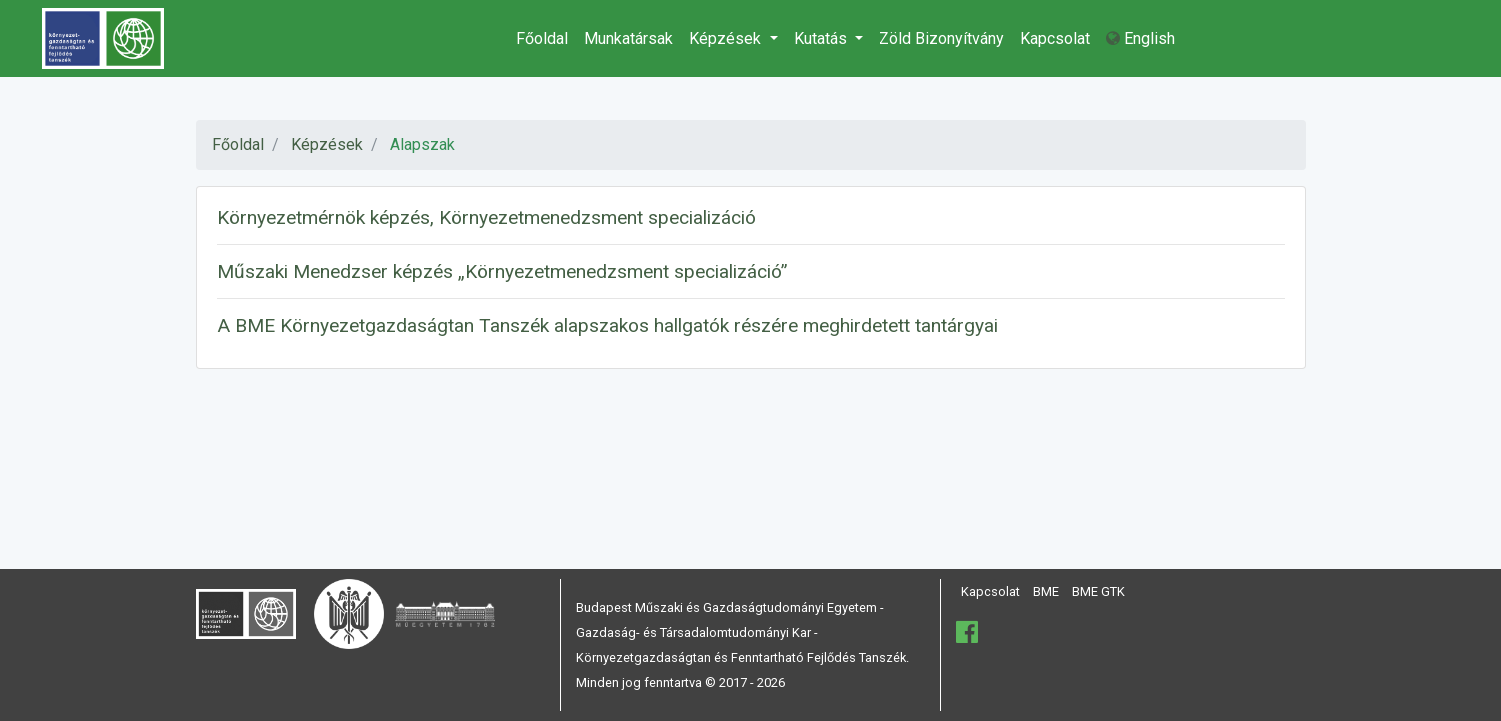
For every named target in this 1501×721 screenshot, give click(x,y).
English (1140, 38)
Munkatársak (628, 38)
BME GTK (1098, 591)
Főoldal (542, 38)
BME (1046, 591)
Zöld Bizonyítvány (941, 38)
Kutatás (822, 38)
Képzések (727, 38)
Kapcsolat (1055, 38)
